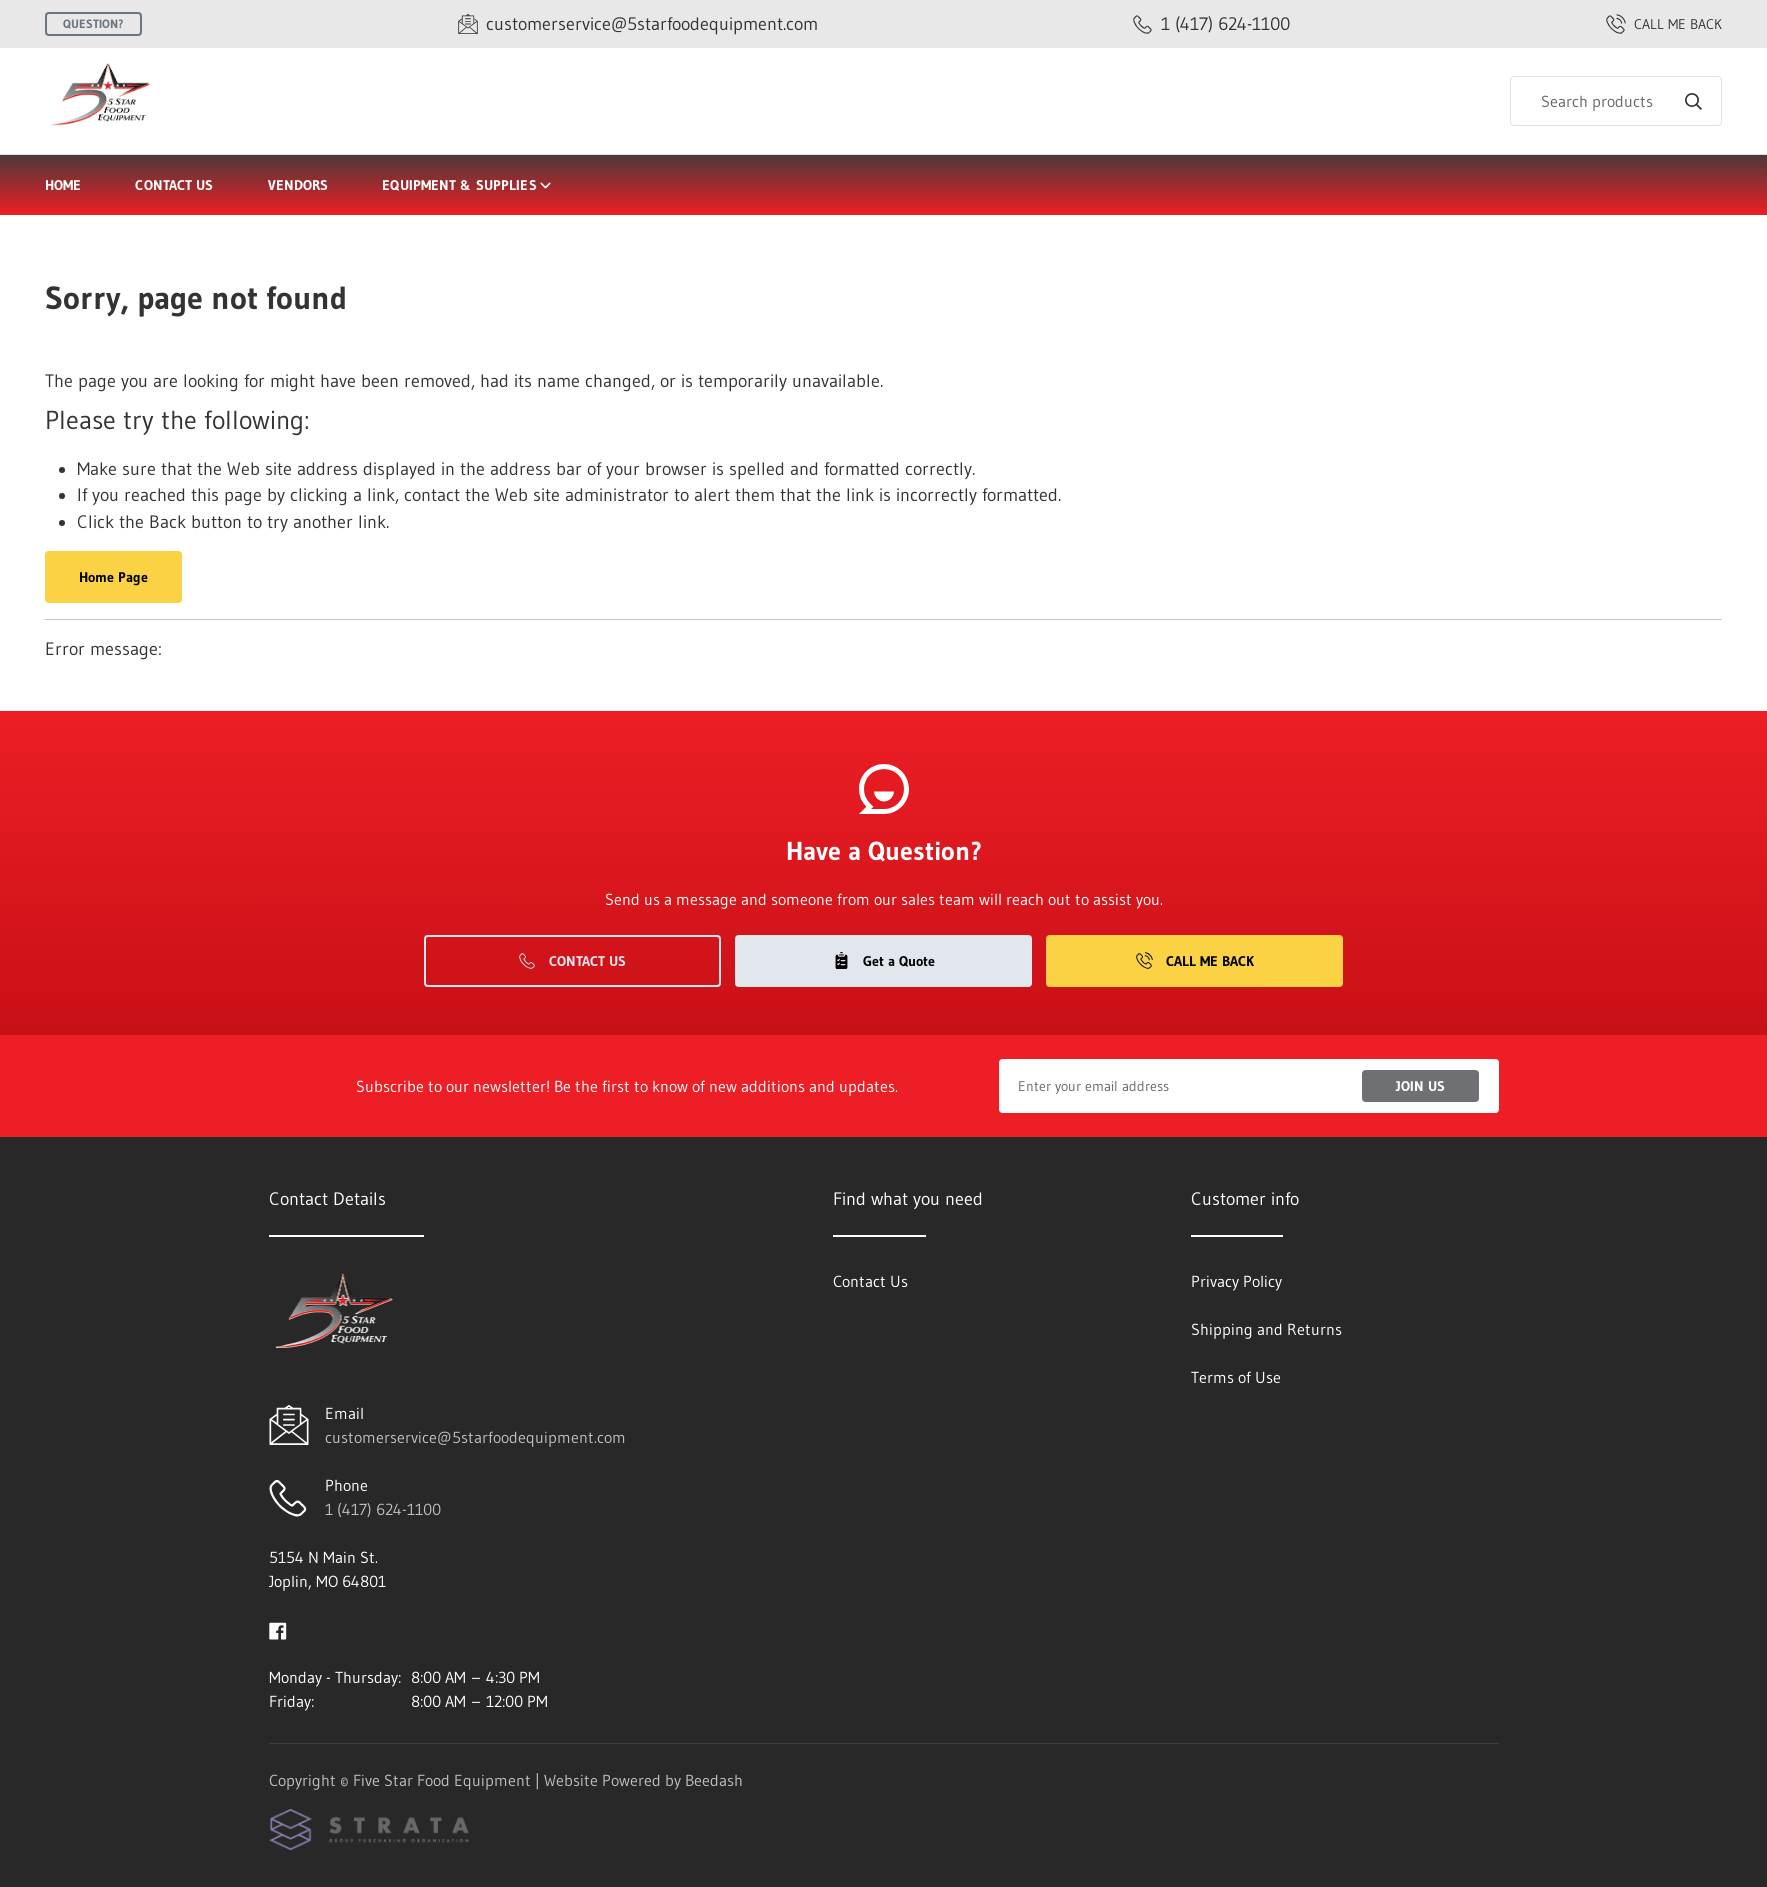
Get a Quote (884, 961)
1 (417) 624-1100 (383, 1509)
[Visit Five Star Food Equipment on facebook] (278, 1629)
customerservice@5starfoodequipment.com (475, 1437)
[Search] (1616, 101)
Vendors (298, 185)
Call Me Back (1195, 961)
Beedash (714, 1780)
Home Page (113, 577)
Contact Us (174, 185)
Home (63, 185)
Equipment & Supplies (467, 185)
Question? (93, 23)
